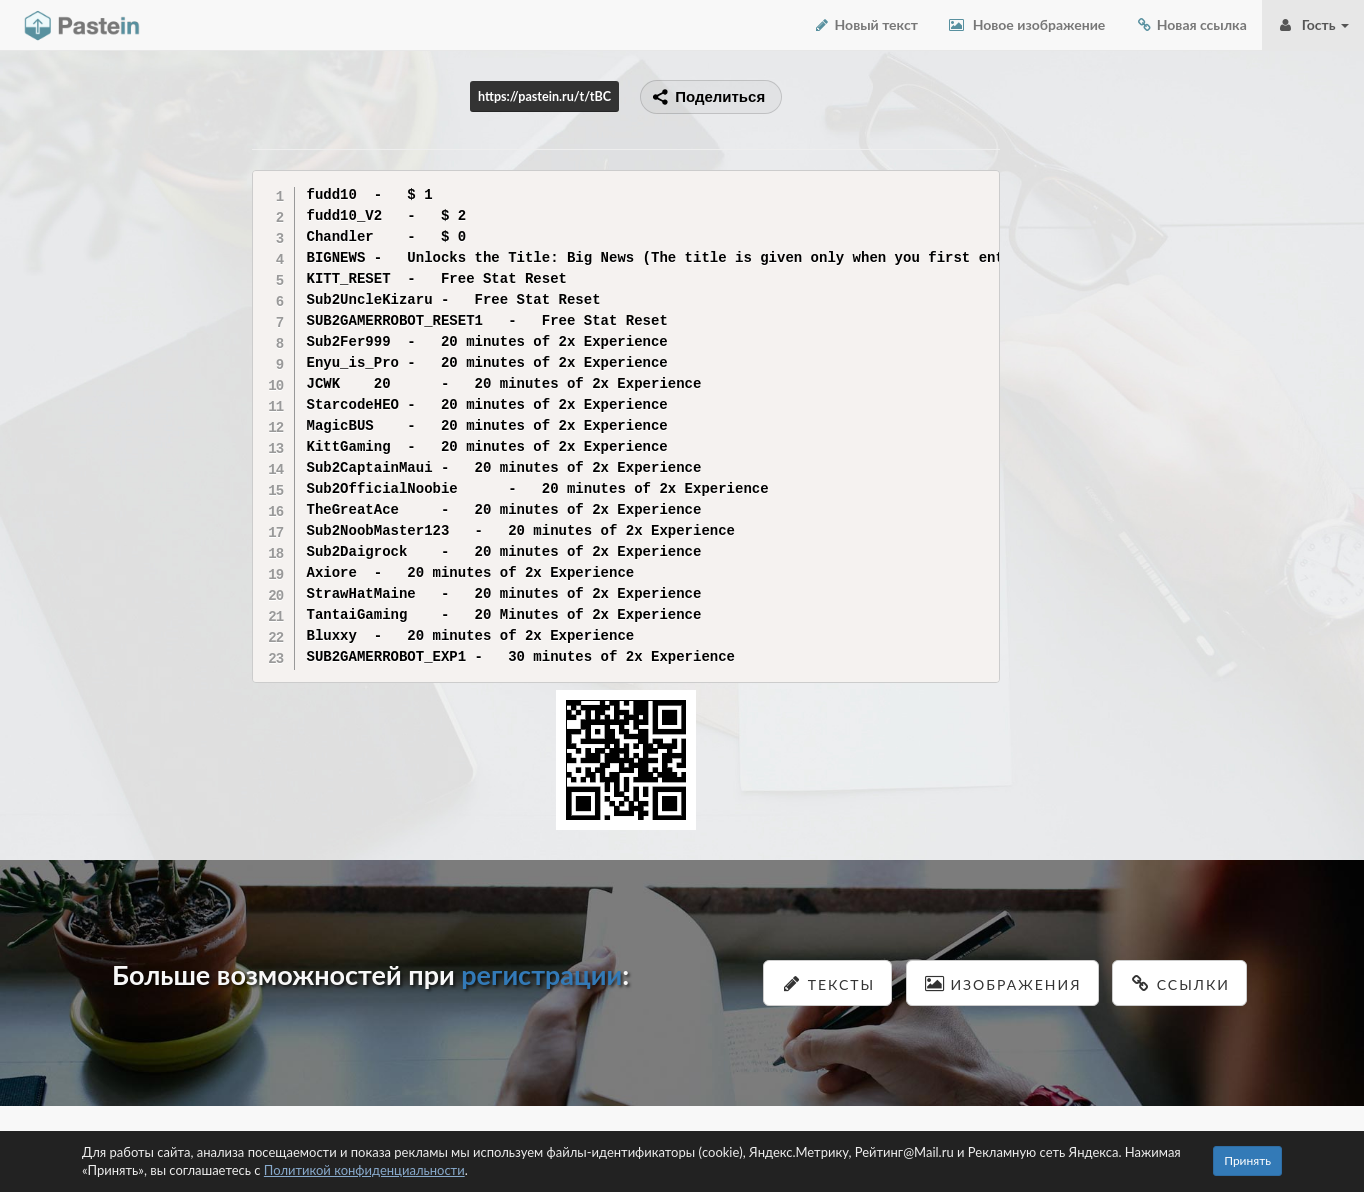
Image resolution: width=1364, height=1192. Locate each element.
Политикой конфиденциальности (364, 1170)
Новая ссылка (1191, 24)
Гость (1313, 24)
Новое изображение (1026, 24)
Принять (1247, 1160)
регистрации (541, 974)
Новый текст (865, 24)
